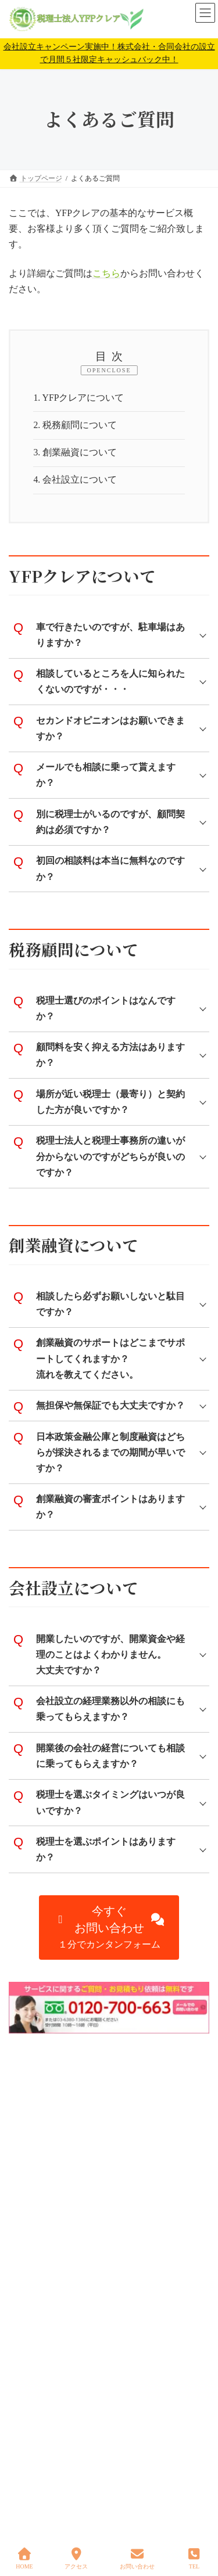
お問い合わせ (137, 2559)
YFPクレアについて (78, 398)
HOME (24, 2559)
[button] (109, 1927)
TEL (194, 2559)
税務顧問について (75, 425)
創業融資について (75, 452)
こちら (106, 273)
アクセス (76, 2559)
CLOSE (119, 370)
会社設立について (75, 479)
